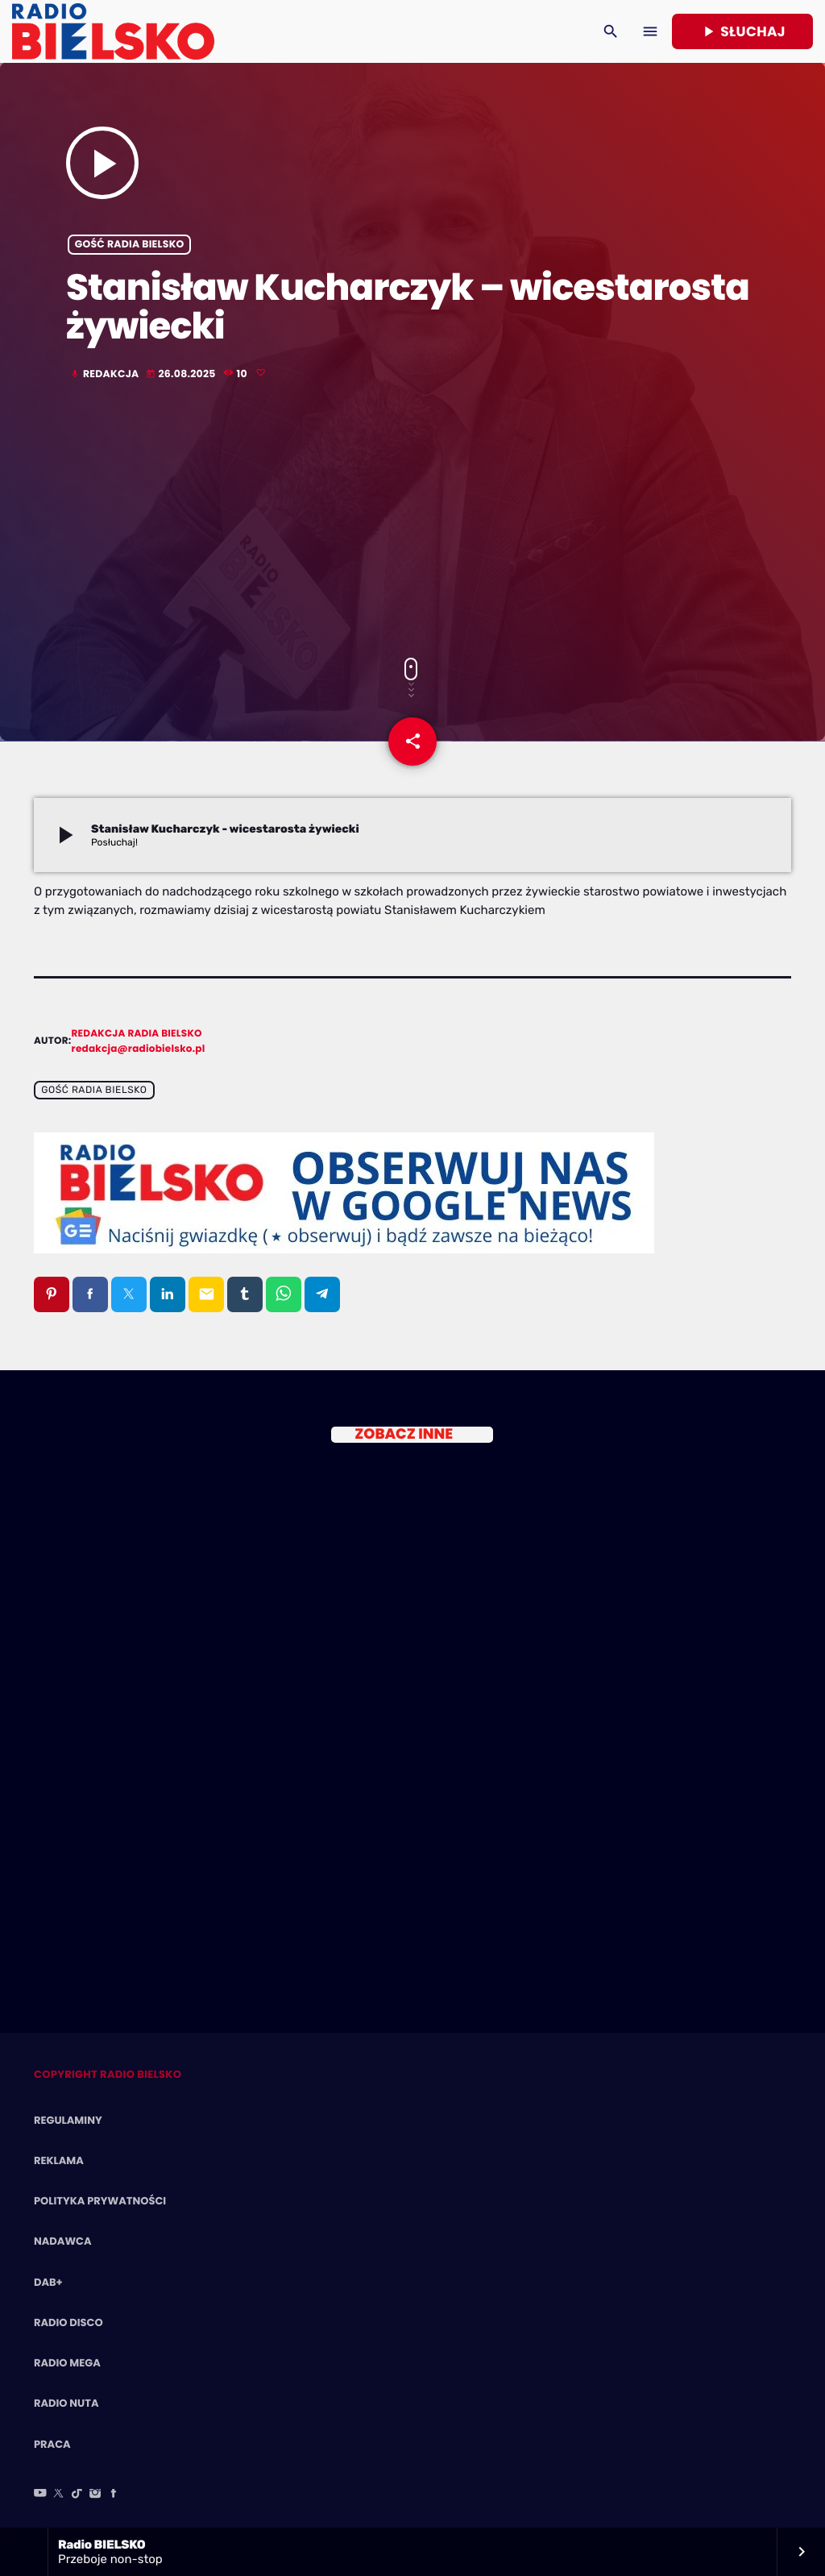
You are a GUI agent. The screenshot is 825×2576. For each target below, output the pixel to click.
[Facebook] (113, 2494)
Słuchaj (742, 31)
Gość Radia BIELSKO (129, 244)
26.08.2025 (182, 374)
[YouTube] (40, 2494)
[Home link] (113, 31)
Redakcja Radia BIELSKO (137, 1034)
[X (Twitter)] (58, 2494)
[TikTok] (77, 2494)
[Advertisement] (412, 521)
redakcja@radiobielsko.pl (138, 1049)
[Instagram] (95, 2494)
